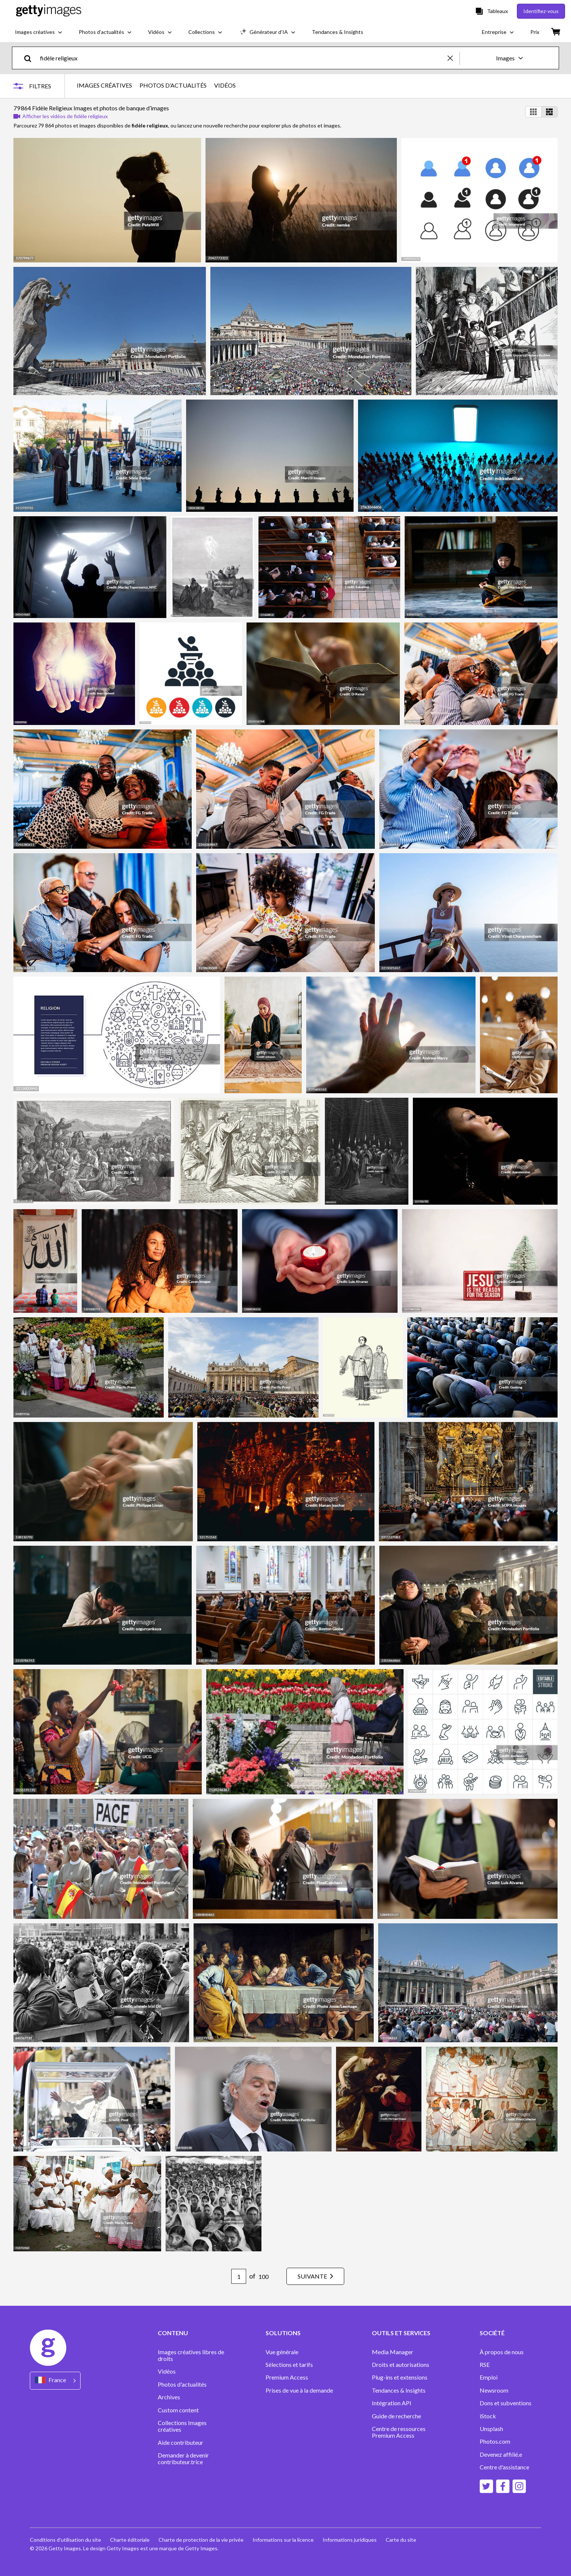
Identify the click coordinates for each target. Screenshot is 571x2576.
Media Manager (392, 2352)
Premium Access (287, 2377)
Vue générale (282, 2352)
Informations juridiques (350, 2539)
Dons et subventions (505, 2403)
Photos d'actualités (182, 2384)
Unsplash (491, 2428)
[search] (30, 58)
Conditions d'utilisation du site (65, 2539)
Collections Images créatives (182, 2426)
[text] (242, 58)
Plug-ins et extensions (399, 2377)
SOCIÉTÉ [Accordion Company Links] (492, 2333)
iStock (488, 2416)
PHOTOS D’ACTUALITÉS (173, 85)
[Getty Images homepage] (48, 11)
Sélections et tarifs (289, 2364)
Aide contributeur (180, 2442)
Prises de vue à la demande (299, 2390)
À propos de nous (502, 2352)
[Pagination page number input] (238, 2276)
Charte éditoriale (130, 2539)
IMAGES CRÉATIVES (104, 85)
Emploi (489, 2377)
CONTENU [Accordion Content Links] (173, 2333)
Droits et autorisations (400, 2364)
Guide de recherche (396, 2416)
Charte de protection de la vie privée (201, 2539)
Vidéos (167, 2371)
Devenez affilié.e (501, 2454)
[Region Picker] (55, 2380)
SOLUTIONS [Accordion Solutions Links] (283, 2333)
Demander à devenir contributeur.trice (183, 2458)
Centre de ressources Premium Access (399, 2432)
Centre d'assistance (504, 2467)
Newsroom (494, 2390)
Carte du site (401, 2539)
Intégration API (391, 2403)
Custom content (178, 2410)
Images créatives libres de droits (191, 2355)
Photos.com (495, 2441)
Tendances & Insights (399, 2390)
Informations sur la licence (283, 2539)
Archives (169, 2397)
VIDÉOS (225, 85)
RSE (485, 2364)
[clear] (453, 58)
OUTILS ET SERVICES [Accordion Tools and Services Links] (401, 2333)
